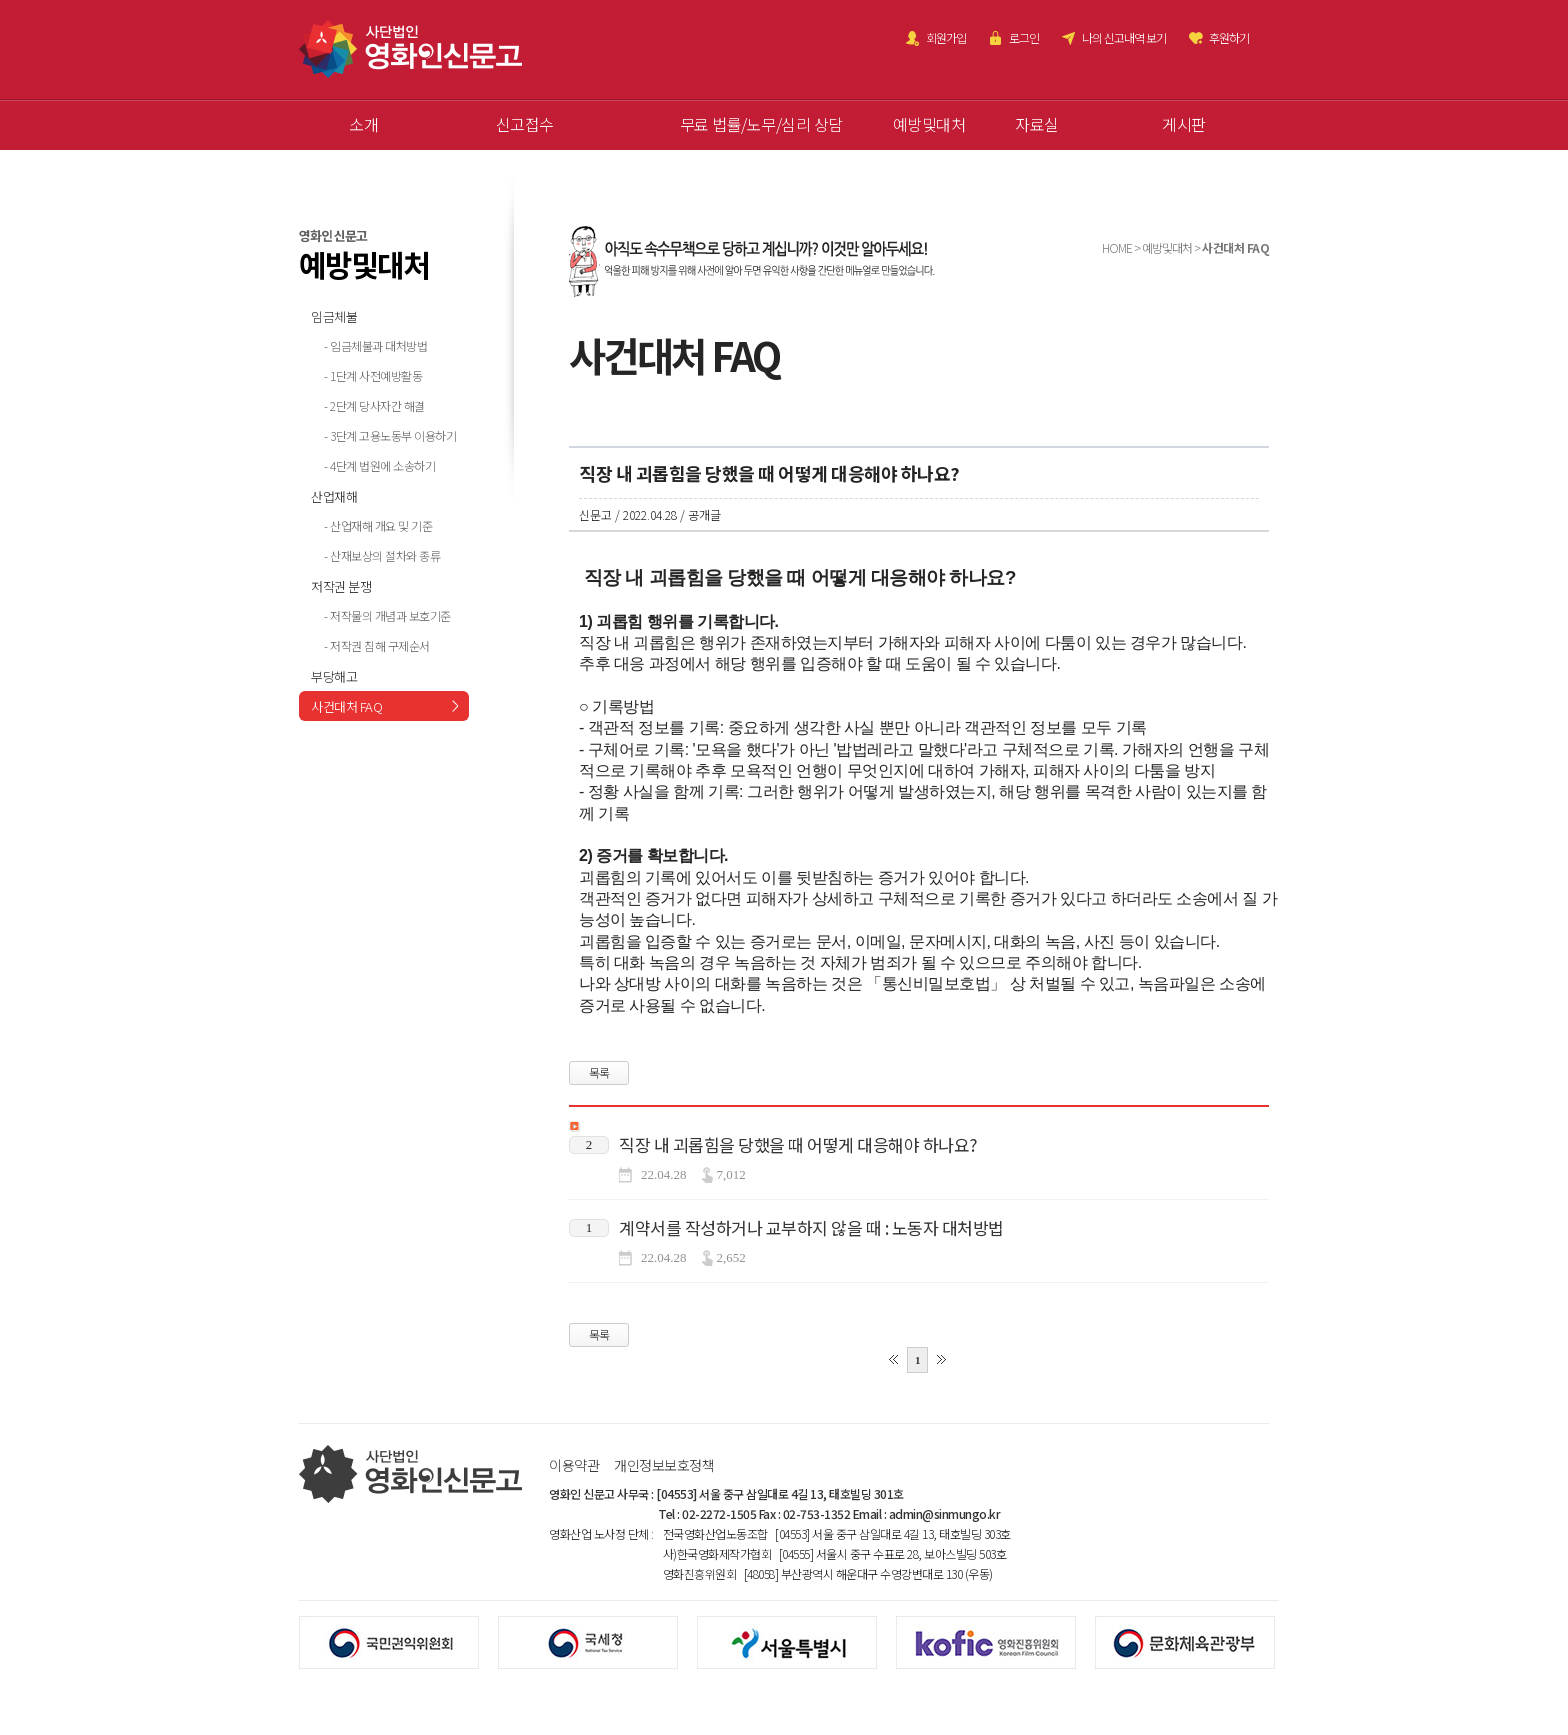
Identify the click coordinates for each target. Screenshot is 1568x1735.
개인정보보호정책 (664, 1465)
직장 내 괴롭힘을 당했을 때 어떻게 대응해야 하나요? (798, 1144)
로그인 (1024, 37)
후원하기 (1229, 37)
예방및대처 (929, 124)
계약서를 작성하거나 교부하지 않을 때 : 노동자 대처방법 (811, 1227)
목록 (599, 1072)
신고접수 (525, 124)
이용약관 (574, 1465)
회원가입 (946, 37)
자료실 (1037, 124)
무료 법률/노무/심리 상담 (761, 124)
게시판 (1184, 124)
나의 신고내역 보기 (1124, 37)
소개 (363, 124)
